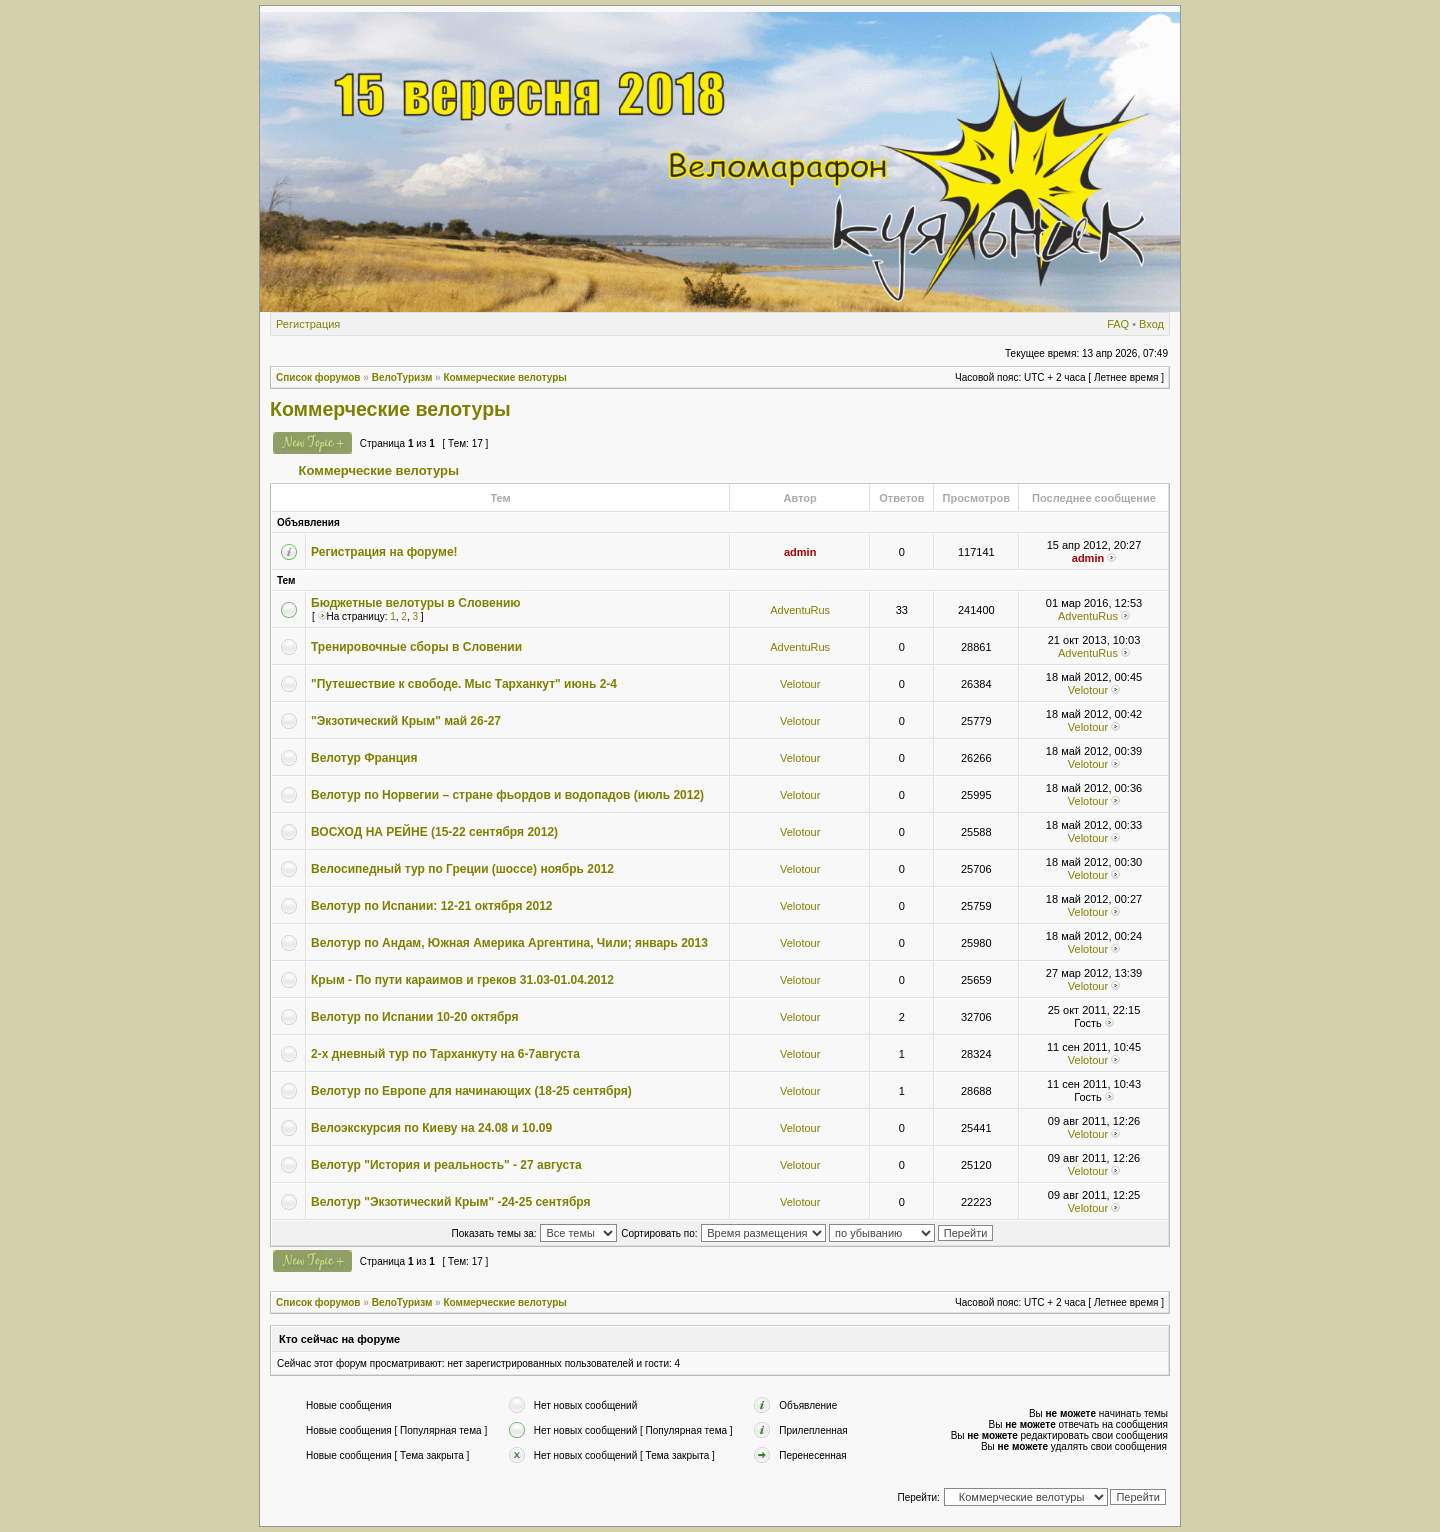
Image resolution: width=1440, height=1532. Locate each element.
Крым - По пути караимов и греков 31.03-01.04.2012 (462, 980)
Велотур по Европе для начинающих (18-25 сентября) (471, 1091)
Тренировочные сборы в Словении (416, 647)
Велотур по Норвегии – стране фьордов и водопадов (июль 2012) (507, 795)
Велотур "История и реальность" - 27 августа (446, 1165)
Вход (1151, 324)
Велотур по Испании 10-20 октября (415, 1017)
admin (800, 552)
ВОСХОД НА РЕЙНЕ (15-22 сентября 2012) (434, 832)
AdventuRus (800, 610)
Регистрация (308, 324)
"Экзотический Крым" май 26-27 (406, 721)
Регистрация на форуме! (384, 552)
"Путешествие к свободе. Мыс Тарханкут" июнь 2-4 (464, 684)
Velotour (800, 684)
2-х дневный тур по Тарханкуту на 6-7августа (445, 1054)
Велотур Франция (364, 758)
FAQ (1118, 324)
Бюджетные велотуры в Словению (416, 603)
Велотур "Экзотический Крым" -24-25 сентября (451, 1202)
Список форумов (318, 377)
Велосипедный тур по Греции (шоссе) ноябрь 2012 (462, 869)
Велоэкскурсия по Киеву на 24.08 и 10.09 (431, 1128)
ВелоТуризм (402, 377)
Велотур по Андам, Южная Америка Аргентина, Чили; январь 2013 (509, 943)
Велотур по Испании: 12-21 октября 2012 (432, 906)
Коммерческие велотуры (504, 377)
